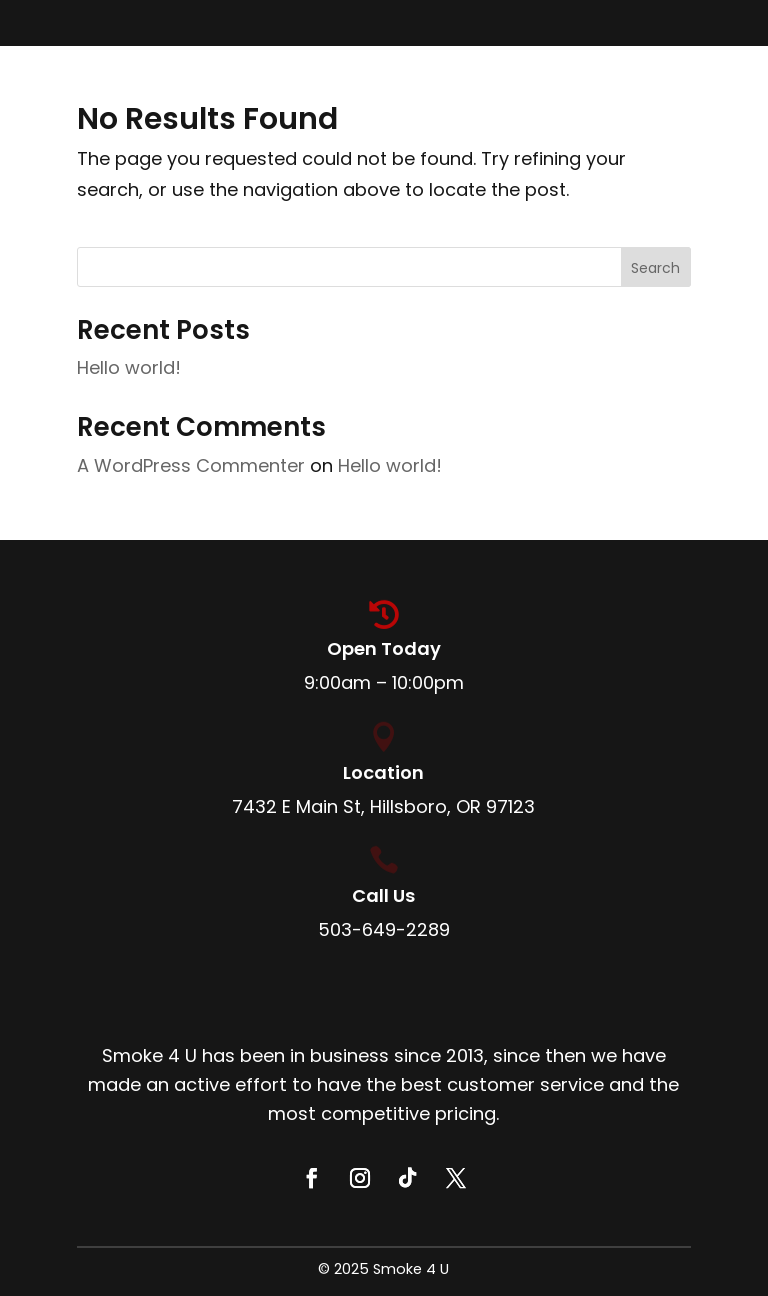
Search (655, 268)
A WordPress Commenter (191, 465)
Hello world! (129, 367)
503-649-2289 (384, 929)
